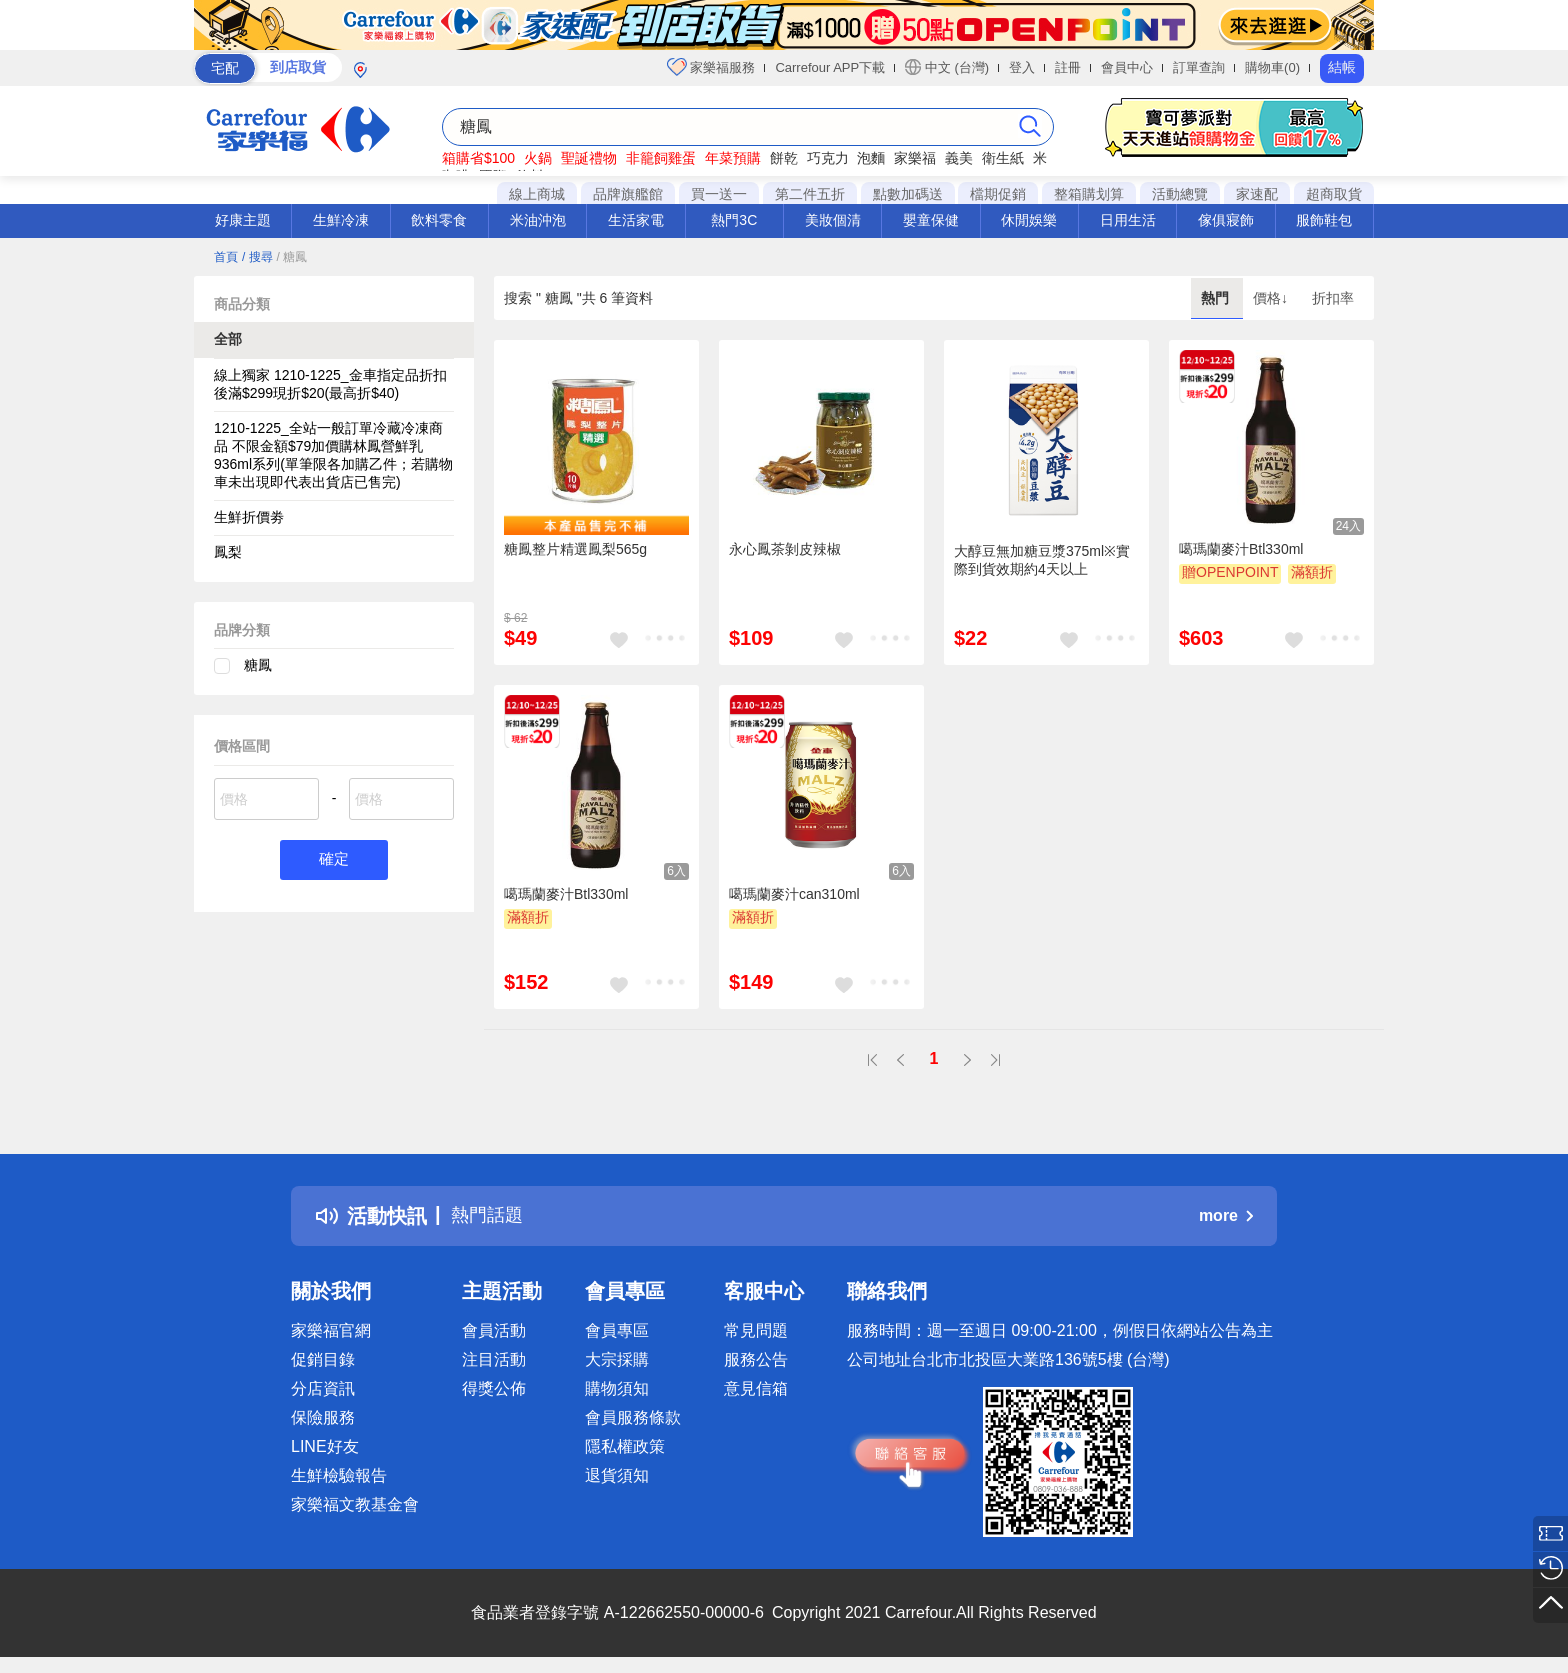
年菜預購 (733, 158)
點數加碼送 (908, 194)
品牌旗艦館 (628, 194)
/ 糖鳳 (291, 257)
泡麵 (871, 158)
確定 (334, 860)
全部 (228, 339)
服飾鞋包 (1324, 220)
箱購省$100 (478, 158)
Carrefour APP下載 (830, 67)
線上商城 (537, 194)
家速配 (1257, 194)
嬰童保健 (931, 220)
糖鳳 (258, 665)
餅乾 (784, 158)
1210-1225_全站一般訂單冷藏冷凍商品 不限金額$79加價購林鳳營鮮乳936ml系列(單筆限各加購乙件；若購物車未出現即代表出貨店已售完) (333, 455)
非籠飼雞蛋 (661, 158)
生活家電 (636, 220)
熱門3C (734, 220)
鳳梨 (228, 552)
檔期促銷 (998, 194)
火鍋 (538, 158)
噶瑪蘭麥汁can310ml (794, 894)
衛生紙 (1003, 158)
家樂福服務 (711, 67)
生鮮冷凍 (341, 220)
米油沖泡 (538, 220)
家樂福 (915, 158)
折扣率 (1333, 298)
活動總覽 (1180, 194)
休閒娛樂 (1029, 220)
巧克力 (828, 158)
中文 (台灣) (947, 67)
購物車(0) (1272, 67)
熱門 (1217, 298)
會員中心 (1127, 67)
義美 (959, 158)
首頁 (226, 257)
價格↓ (1272, 298)
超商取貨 (1334, 194)
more (1226, 1215)
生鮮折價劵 (249, 517)
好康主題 (243, 220)
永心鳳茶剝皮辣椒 (785, 549)
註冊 (1068, 67)
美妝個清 (833, 220)
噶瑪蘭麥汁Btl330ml (1241, 549)
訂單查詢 (1199, 67)
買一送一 (719, 194)
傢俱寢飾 (1226, 220)
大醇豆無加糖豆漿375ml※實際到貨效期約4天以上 (1042, 560)
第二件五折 (810, 194)
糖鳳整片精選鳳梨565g (575, 549)
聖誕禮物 (589, 158)
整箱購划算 (1089, 194)
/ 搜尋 (257, 257)
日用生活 (1128, 220)
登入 (1022, 67)
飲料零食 (439, 220)
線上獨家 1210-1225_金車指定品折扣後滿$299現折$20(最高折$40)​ (330, 384)
